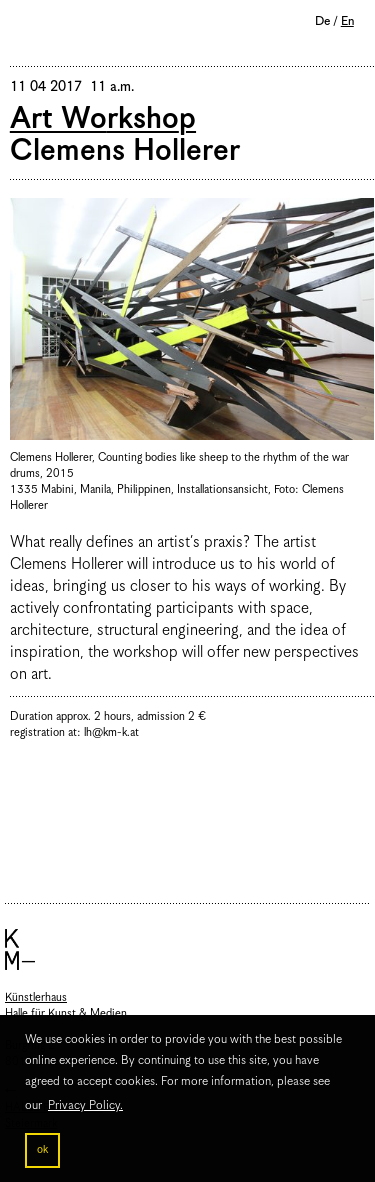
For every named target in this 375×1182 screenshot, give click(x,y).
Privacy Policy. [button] (85, 1105)
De (322, 21)
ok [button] (42, 1150)
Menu (30, 24)
